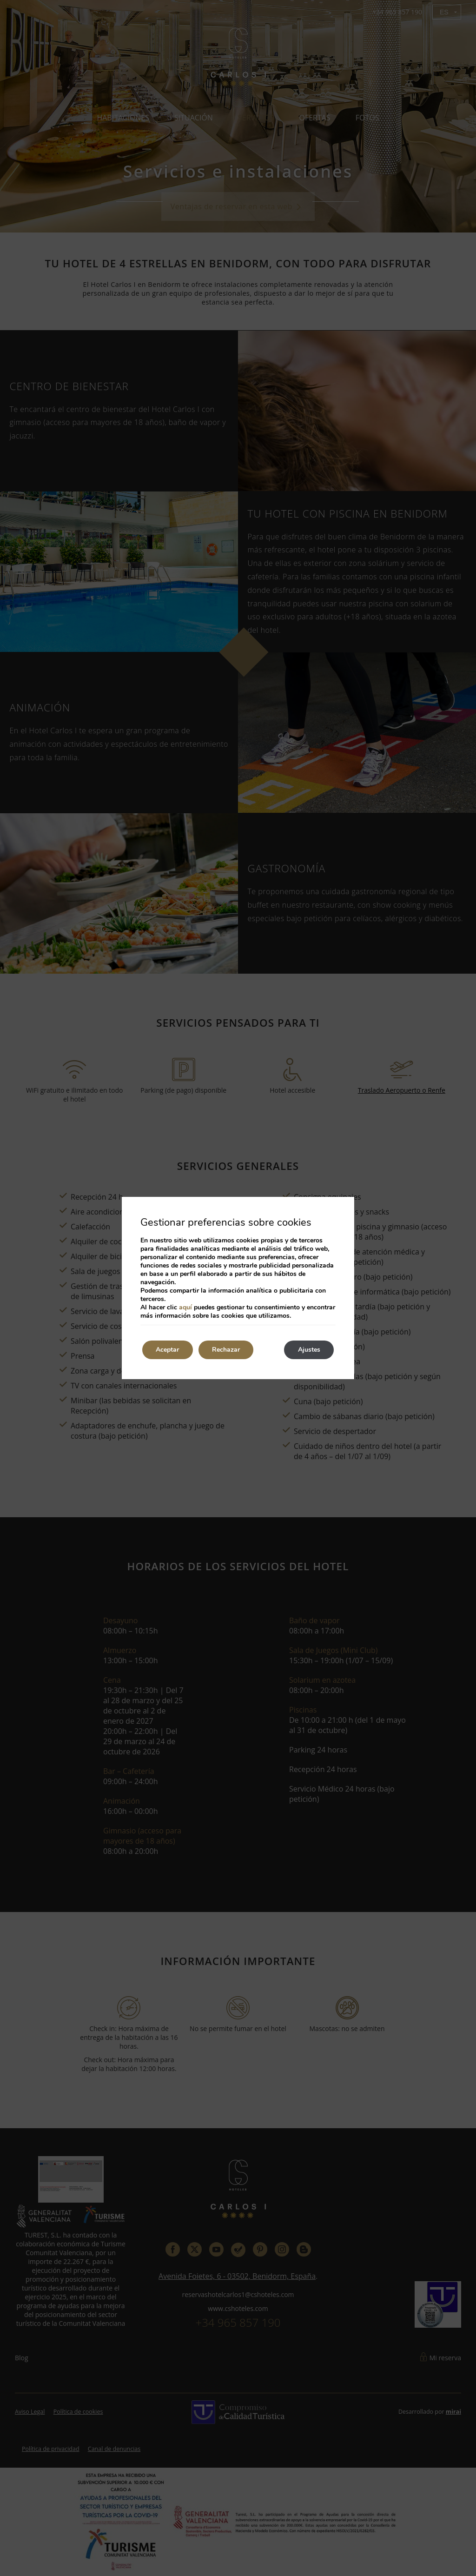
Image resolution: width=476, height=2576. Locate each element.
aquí (185, 1307)
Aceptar (167, 1349)
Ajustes (309, 1349)
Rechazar (227, 1349)
